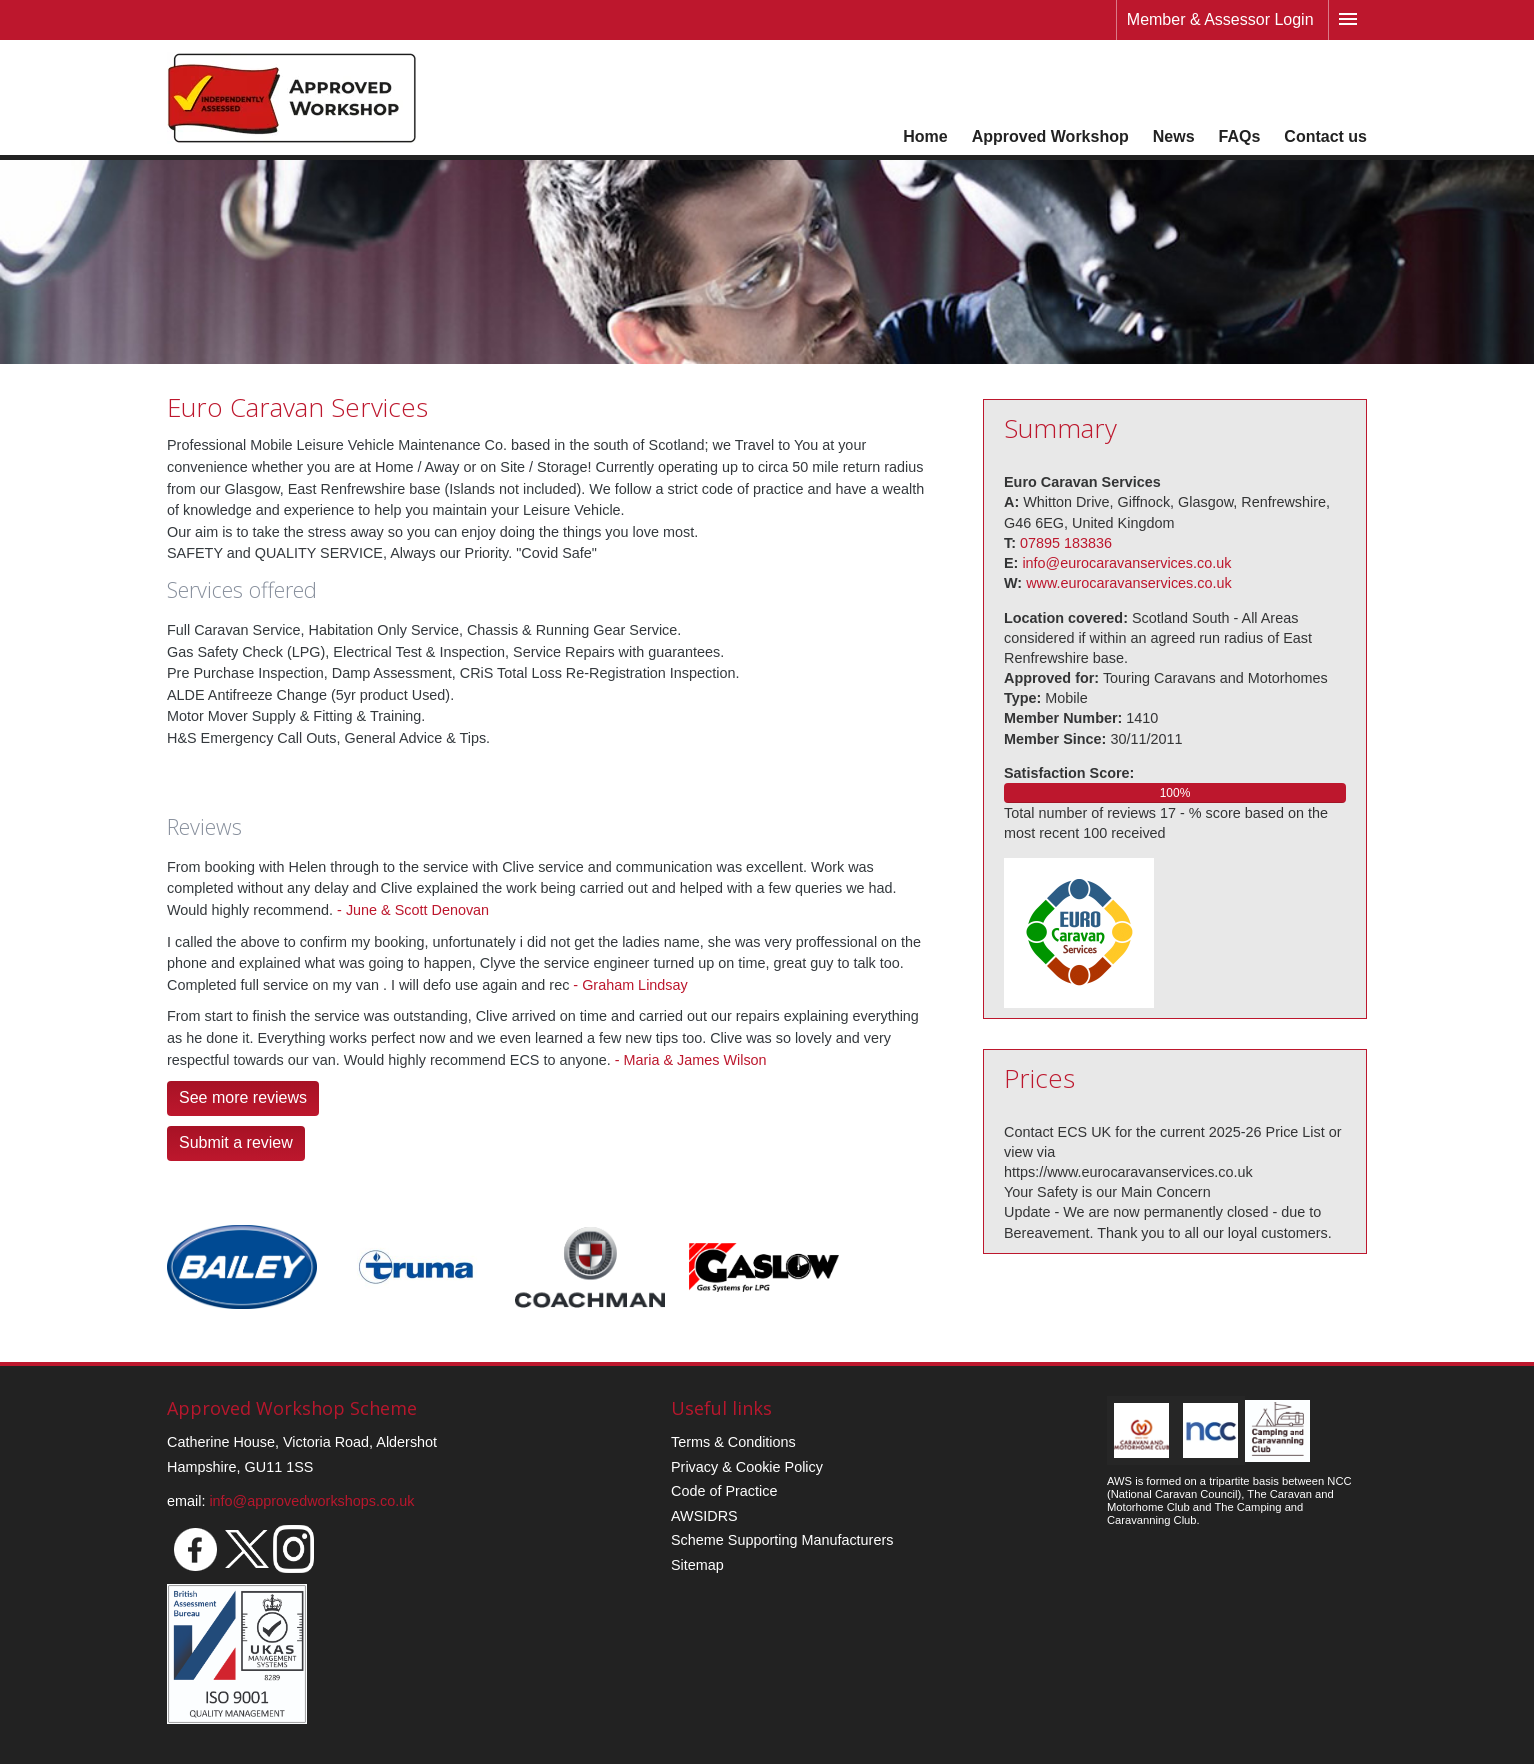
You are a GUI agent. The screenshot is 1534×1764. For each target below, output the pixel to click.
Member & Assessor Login (1220, 19)
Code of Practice (724, 1491)
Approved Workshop (1050, 136)
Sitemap (697, 1565)
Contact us (1325, 136)
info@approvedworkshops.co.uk (311, 1501)
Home (925, 136)
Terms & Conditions (733, 1442)
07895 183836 (1066, 543)
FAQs (1240, 136)
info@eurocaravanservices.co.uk (1126, 563)
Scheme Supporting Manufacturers (782, 1540)
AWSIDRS (704, 1516)
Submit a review (236, 1142)
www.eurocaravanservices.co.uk (1129, 583)
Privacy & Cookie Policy (747, 1467)
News (1174, 136)
